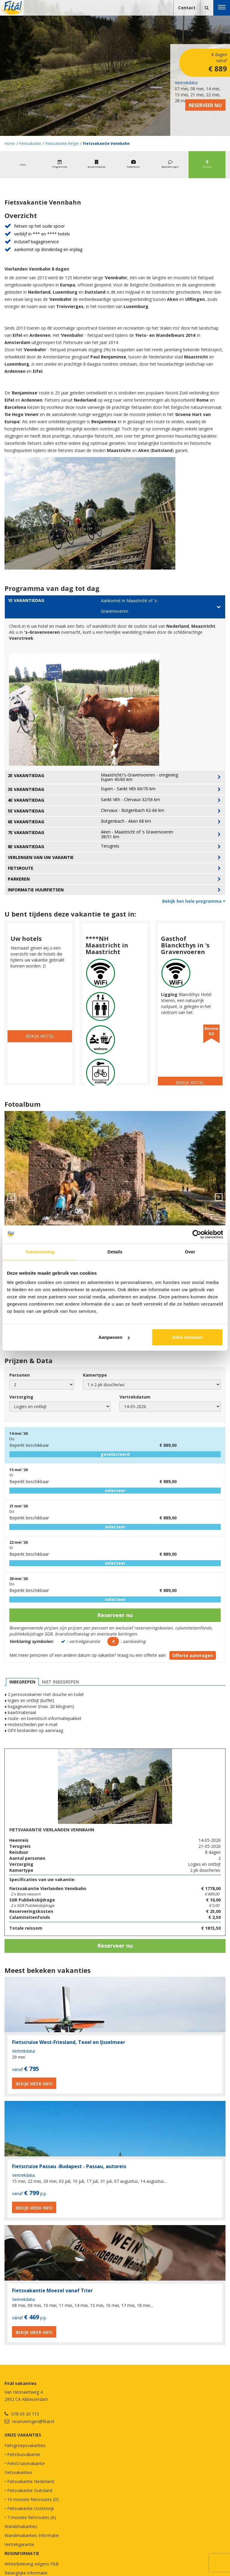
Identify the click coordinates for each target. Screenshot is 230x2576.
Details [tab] (115, 1251)
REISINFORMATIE (22, 2553)
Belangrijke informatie (26, 2573)
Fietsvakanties (18, 2472)
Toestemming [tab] (40, 1251)
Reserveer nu (205, 105)
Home (10, 143)
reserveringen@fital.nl (33, 2421)
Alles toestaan (187, 1337)
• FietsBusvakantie (22, 2454)
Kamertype (95, 1375)
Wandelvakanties (21, 2526)
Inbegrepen (22, 1682)
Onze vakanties (23, 2435)
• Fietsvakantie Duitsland (28, 2490)
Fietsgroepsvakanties (25, 2445)
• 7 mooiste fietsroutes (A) (30, 2517)
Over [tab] (190, 1251)
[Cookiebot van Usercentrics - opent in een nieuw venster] (197, 1234)
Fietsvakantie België (62, 143)
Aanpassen (114, 1337)
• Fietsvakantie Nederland (29, 2481)
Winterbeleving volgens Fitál (32, 2564)
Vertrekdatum (135, 1397)
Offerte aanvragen (192, 1655)
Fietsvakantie (30, 143)
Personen (19, 1375)
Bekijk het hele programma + (193, 901)
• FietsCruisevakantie (25, 2463)
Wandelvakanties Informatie (32, 2535)
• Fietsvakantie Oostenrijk (29, 2508)
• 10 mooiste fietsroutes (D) (32, 2499)
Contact (186, 7)
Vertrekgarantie (19, 2544)
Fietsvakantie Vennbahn (106, 143)
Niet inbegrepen (60, 1682)
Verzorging (21, 1397)
